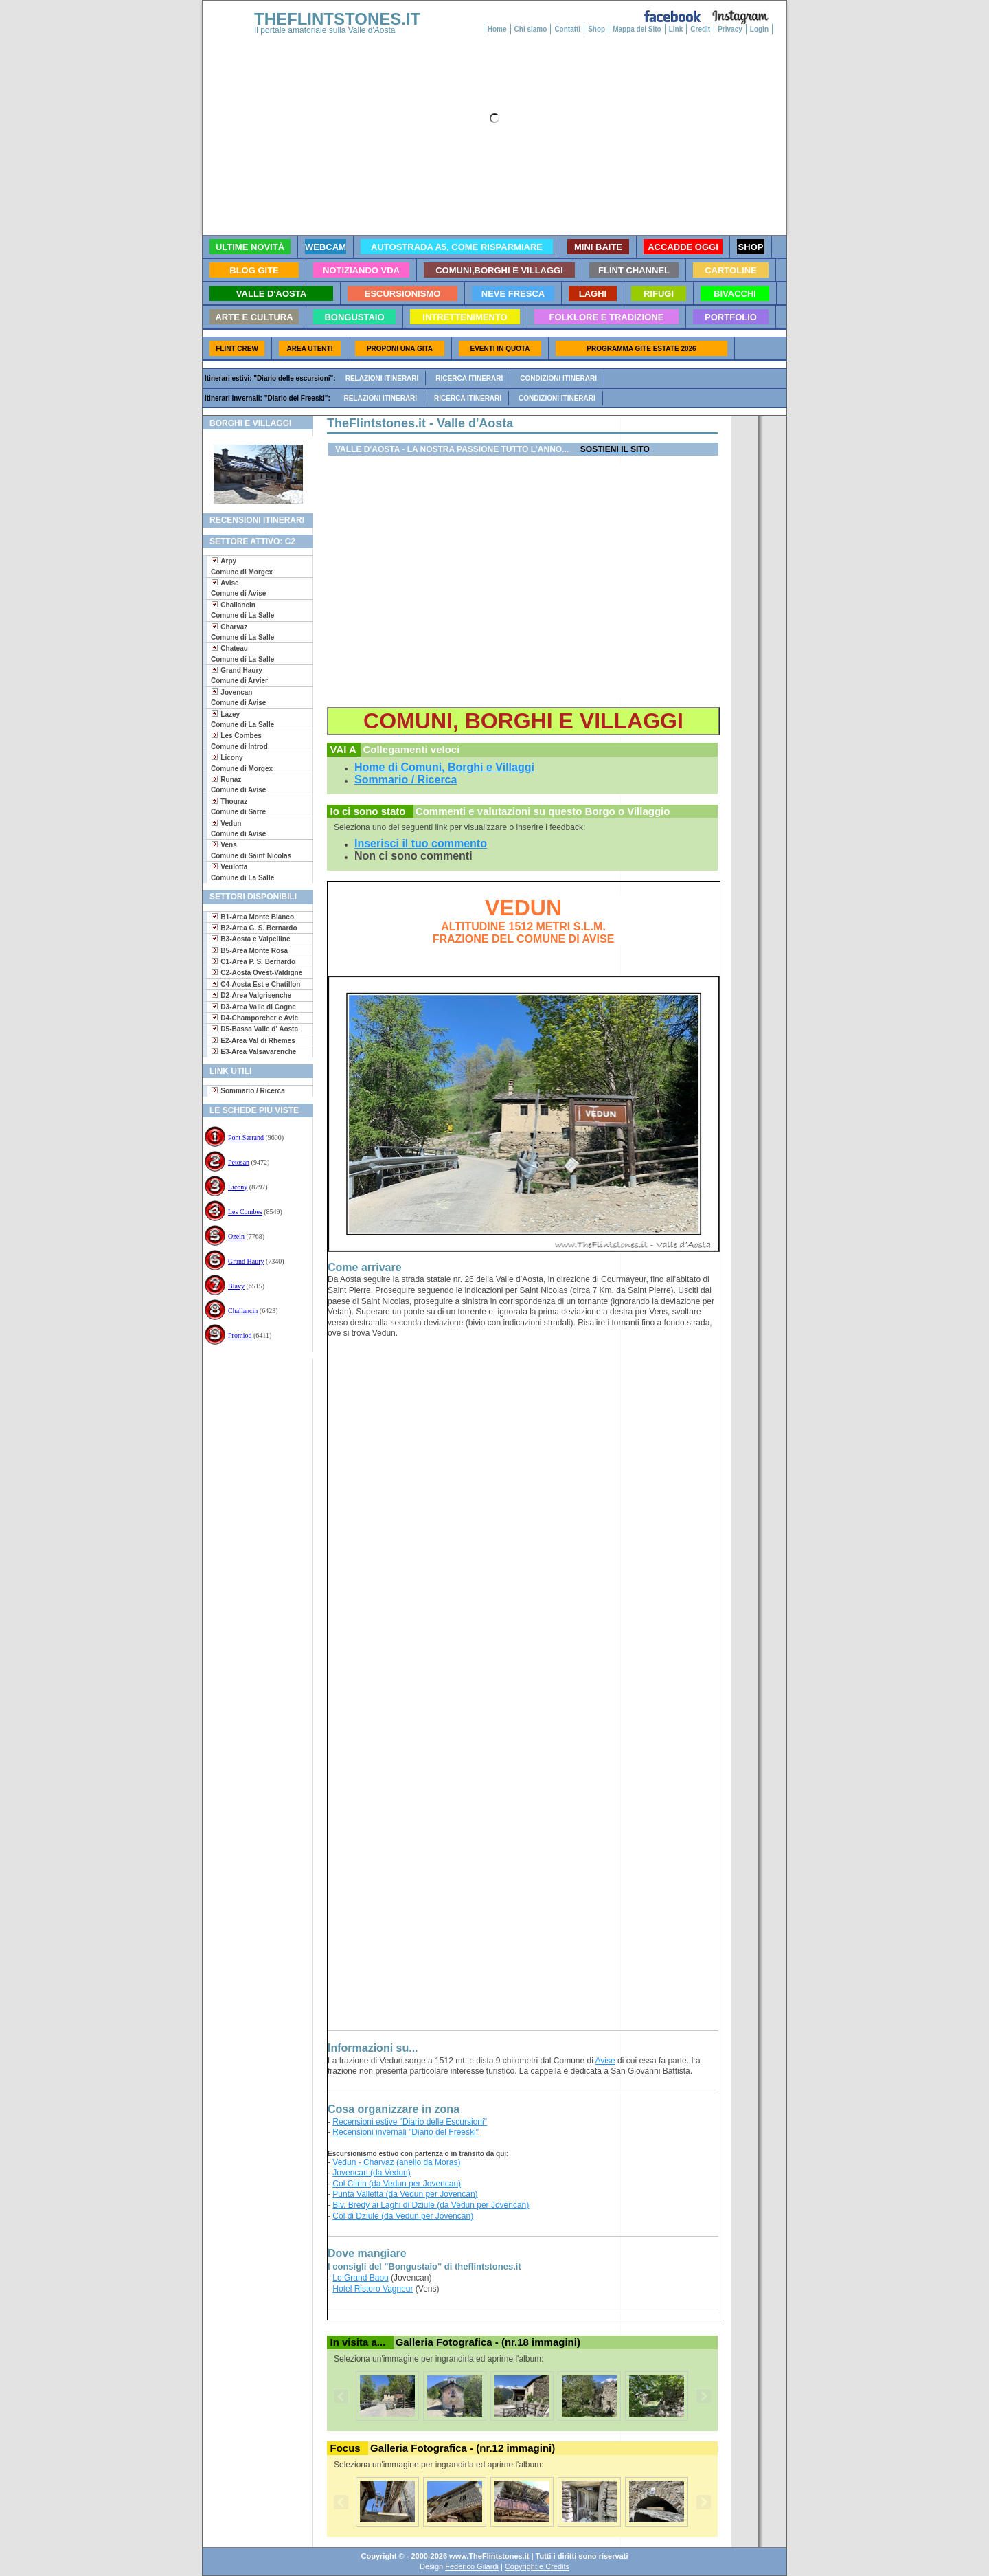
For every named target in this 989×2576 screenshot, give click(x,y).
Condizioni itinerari (558, 378)
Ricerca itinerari (469, 378)
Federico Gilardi (472, 2566)
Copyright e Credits (537, 2566)
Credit (700, 29)
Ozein (236, 1236)
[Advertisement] (252, 1403)
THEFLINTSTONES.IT (337, 19)
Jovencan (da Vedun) (371, 2172)
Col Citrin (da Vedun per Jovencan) (396, 2183)
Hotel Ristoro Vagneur (372, 2289)
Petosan (238, 1162)
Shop (596, 29)
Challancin (243, 1310)
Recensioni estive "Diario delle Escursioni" (409, 2122)
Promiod (239, 1335)
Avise (605, 2060)
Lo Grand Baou (360, 2278)
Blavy (236, 1286)
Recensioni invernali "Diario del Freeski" (405, 2132)
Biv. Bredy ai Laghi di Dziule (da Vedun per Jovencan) (430, 2205)
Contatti (567, 29)
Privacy (730, 29)
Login (759, 29)
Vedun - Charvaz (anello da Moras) (396, 2162)
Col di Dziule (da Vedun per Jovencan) (402, 2216)
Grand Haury (246, 1261)
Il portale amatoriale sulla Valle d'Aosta (325, 30)
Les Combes (245, 1212)
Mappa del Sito (637, 29)
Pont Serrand (246, 1137)
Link (676, 29)
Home (497, 29)
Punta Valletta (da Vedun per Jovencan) (404, 2194)
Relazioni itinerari (382, 378)
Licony (237, 1187)
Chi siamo (530, 29)
